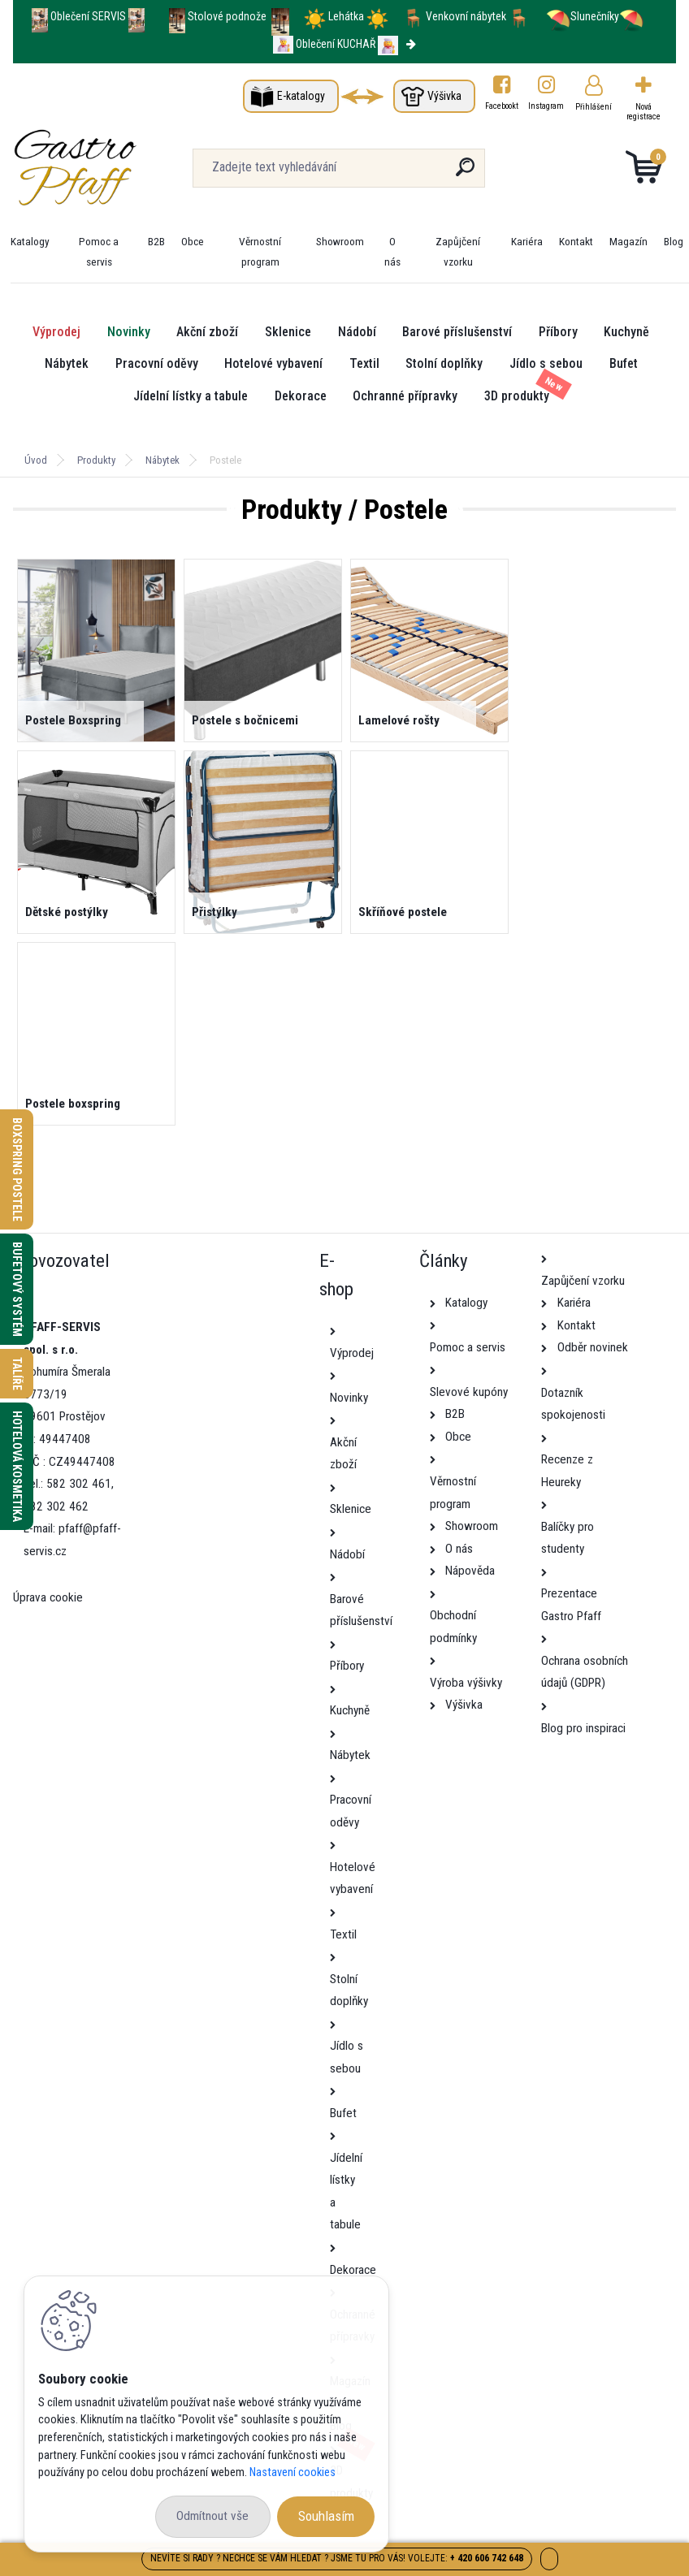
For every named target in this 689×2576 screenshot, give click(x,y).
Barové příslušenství (457, 331)
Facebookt (501, 106)
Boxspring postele (17, 1169)
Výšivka (444, 95)
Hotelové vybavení (273, 363)
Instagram (547, 106)
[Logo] (112, 168)
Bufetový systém (17, 1289)
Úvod (35, 460)
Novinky (128, 331)
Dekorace (301, 396)
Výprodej (56, 331)
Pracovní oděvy (156, 363)
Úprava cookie (48, 1597)
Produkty (96, 460)
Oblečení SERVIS (88, 16)
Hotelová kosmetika (17, 1466)
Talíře (17, 1373)
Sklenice (288, 331)
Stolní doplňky (444, 363)
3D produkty (516, 396)
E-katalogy (301, 95)
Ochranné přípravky (405, 396)
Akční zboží (207, 331)
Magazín (628, 241)
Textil (364, 363)
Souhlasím (326, 2516)
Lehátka (347, 16)
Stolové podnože (228, 16)
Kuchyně (626, 331)
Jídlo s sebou (546, 363)
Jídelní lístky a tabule (190, 396)
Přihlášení (593, 106)
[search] (465, 173)
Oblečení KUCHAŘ (335, 43)
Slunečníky (582, 16)
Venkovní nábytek (466, 16)
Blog (673, 241)
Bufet (623, 363)
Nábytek (67, 363)
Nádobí (357, 331)
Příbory (558, 331)
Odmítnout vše (212, 2516)
